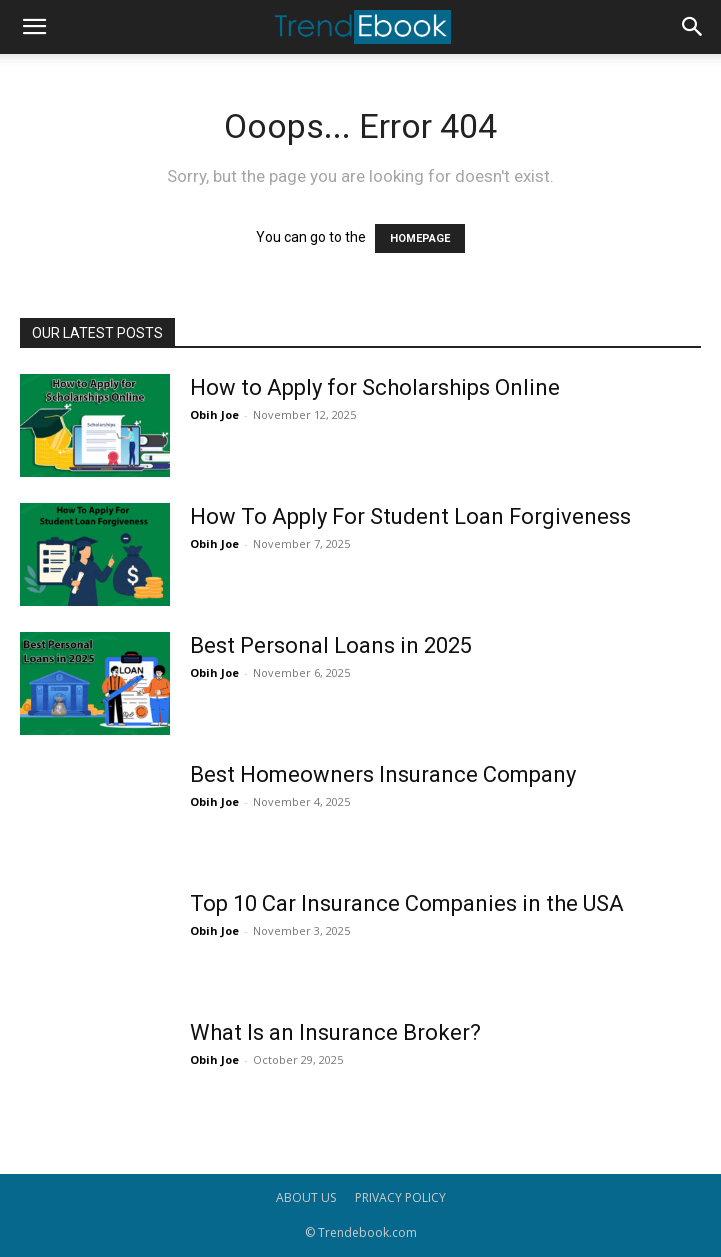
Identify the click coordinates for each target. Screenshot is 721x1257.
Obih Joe (214, 414)
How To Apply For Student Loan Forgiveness (410, 516)
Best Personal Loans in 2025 (331, 645)
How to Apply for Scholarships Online (375, 387)
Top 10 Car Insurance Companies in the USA (407, 903)
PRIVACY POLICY (400, 1197)
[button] (34, 27)
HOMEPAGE (420, 238)
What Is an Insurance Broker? (335, 1032)
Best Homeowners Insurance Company (383, 774)
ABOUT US (306, 1197)
